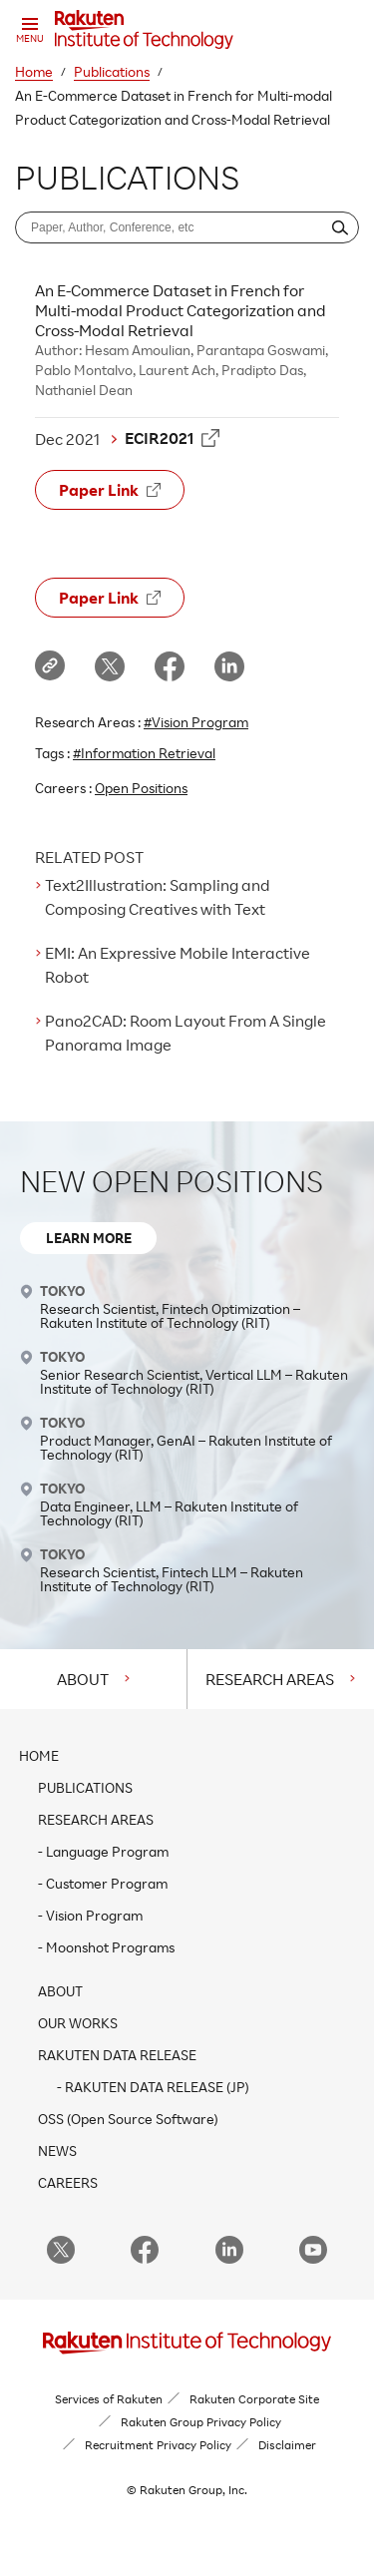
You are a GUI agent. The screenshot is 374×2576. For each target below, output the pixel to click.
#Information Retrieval (144, 752)
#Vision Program (196, 721)
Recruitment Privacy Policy (158, 2444)
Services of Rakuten (109, 2398)
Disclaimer (287, 2444)
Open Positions (141, 787)
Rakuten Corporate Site (254, 2398)
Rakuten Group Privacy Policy (201, 2421)
